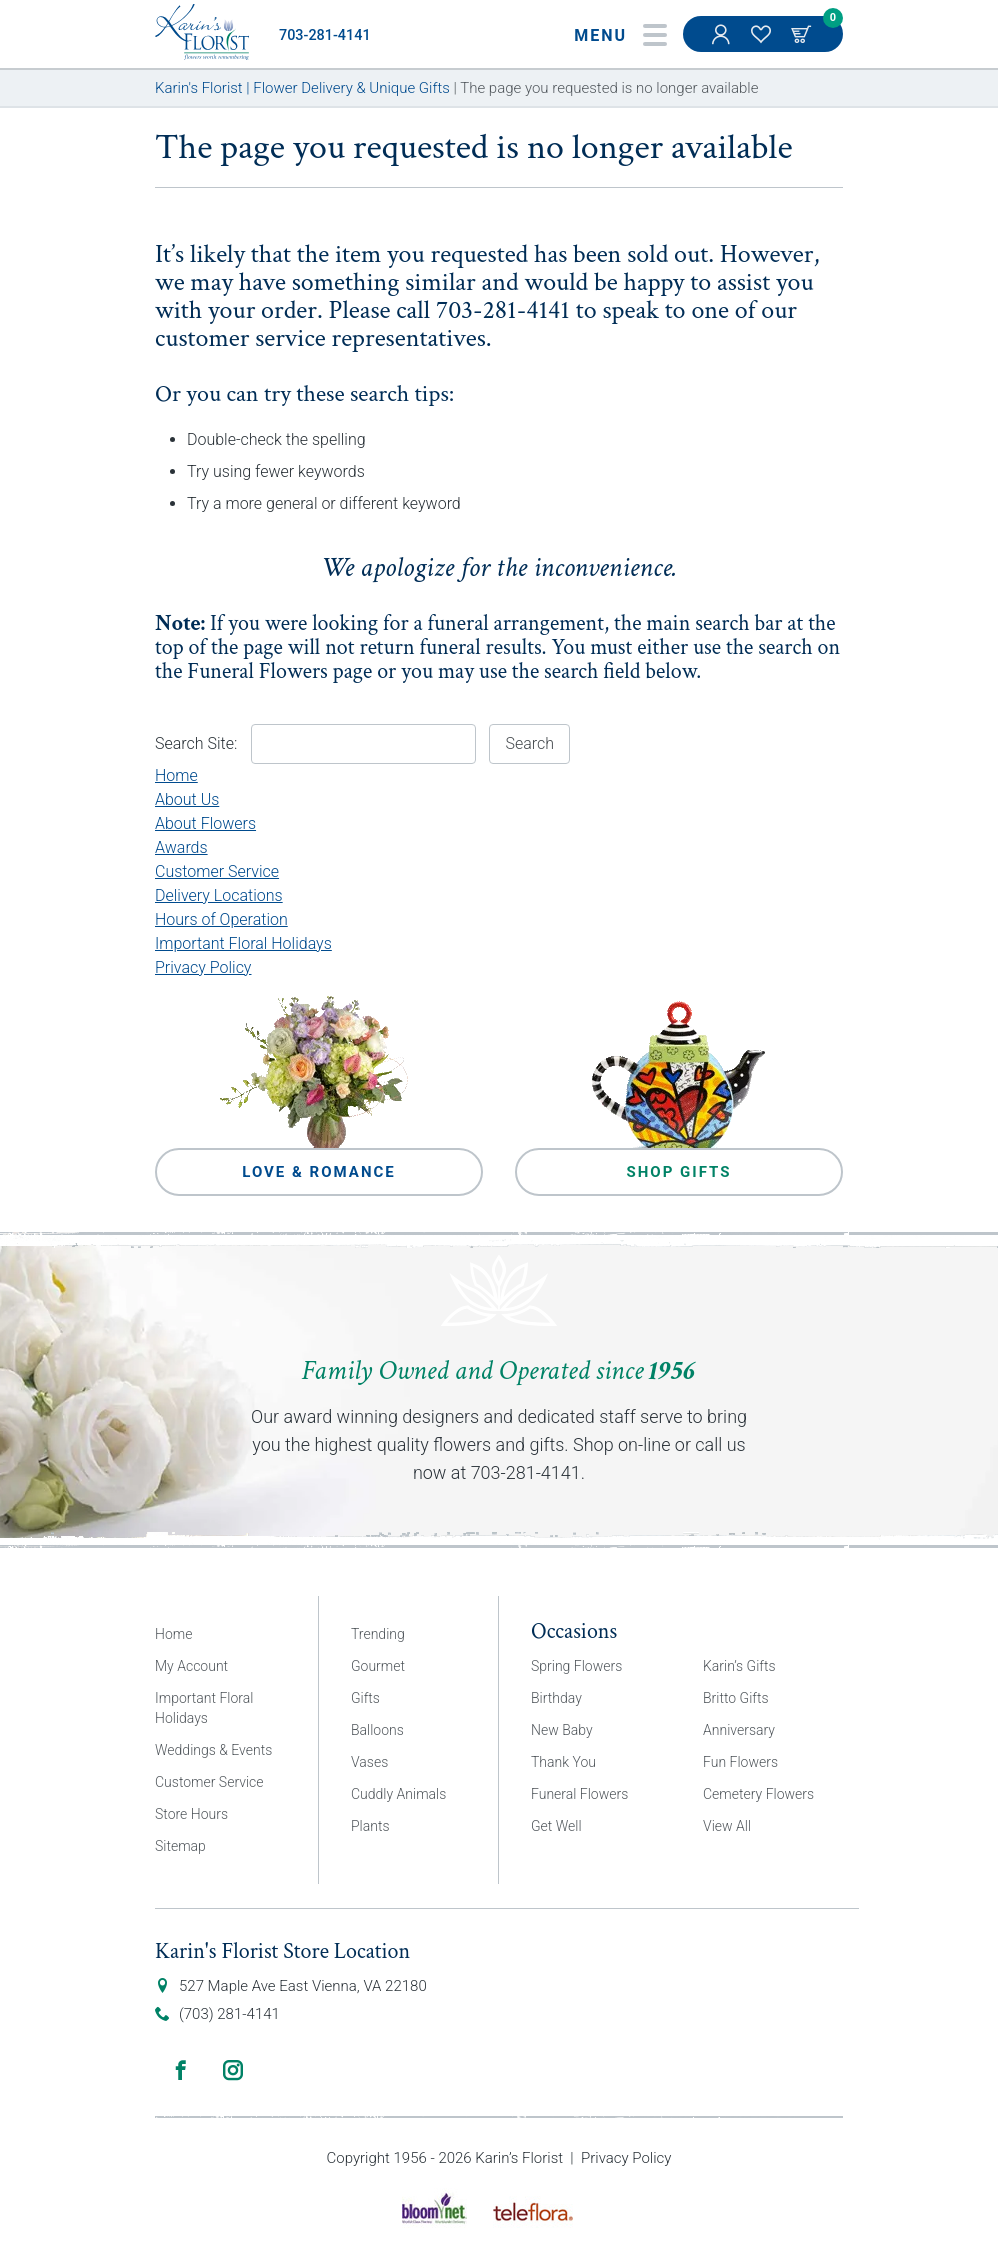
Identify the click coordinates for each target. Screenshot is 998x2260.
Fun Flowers (740, 1762)
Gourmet (378, 1666)
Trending (378, 1634)
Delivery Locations (219, 895)
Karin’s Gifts (739, 1666)
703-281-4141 (325, 35)
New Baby (562, 1730)
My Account (723, 44)
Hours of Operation (221, 919)
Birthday (556, 1698)
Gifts (365, 1698)
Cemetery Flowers (758, 1794)
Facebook (181, 2070)
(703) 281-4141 (229, 2014)
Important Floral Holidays (243, 943)
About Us (187, 799)
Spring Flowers (576, 1666)
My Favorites (763, 44)
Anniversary (739, 1730)
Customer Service (217, 871)
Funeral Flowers (257, 671)
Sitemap (180, 1846)
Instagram (233, 2070)
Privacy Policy (203, 967)
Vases (369, 1762)
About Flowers (205, 823)
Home (176, 775)
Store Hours (191, 1814)
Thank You (563, 1762)
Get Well (556, 1826)
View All (727, 1826)
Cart (803, 34)
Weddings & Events (213, 1750)
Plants (370, 1826)
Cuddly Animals (398, 1794)
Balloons (377, 1730)
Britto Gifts (736, 1698)
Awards (181, 847)
